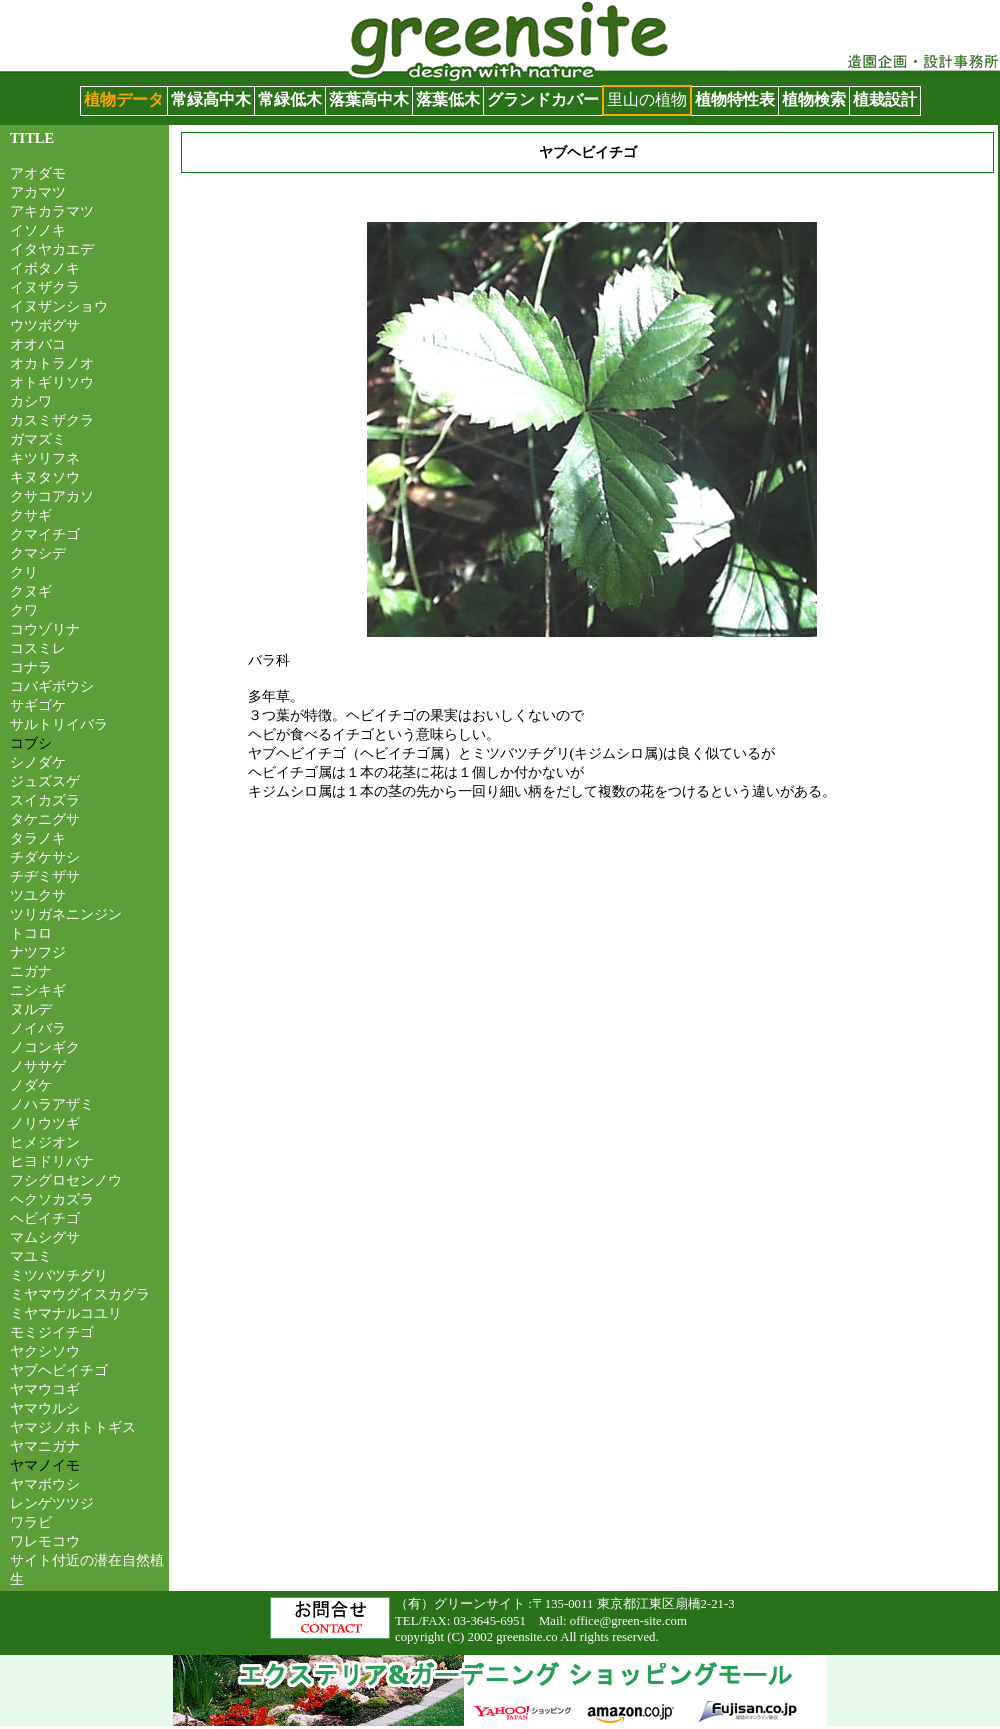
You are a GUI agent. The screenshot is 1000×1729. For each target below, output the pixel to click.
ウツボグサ (45, 325)
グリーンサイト (56, 9)
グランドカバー (543, 99)
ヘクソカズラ (52, 1199)
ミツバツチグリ (59, 1275)
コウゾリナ (45, 629)
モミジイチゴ (52, 1332)
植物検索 (814, 99)
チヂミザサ (45, 876)
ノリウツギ (45, 1123)
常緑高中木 (211, 99)
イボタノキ (45, 268)
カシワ (31, 401)
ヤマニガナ (45, 1446)
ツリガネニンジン (66, 914)
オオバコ (38, 344)
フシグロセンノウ (66, 1180)
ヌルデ (31, 1009)
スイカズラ (45, 800)
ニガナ (31, 971)
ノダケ (31, 1085)
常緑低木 (290, 99)
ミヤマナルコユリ (66, 1313)
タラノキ (38, 838)
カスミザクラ (52, 420)
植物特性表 (735, 99)
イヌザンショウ (59, 306)
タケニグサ (45, 819)
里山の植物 (647, 99)
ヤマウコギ (45, 1389)
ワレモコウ (45, 1541)
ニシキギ (38, 990)
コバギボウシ (52, 686)
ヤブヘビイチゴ (59, 1370)
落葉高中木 (369, 99)
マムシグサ (45, 1237)
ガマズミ (38, 439)
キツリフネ (45, 458)
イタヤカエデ (52, 249)
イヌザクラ (45, 287)
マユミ (31, 1256)
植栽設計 (885, 99)
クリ (24, 572)
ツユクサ (38, 895)
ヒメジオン (45, 1142)
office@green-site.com (628, 1621)
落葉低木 (448, 99)
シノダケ (38, 762)
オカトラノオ (52, 363)
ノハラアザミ (52, 1104)
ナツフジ (38, 952)
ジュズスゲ (45, 781)
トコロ (31, 933)
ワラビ (31, 1522)
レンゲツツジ (52, 1503)
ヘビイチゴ (45, 1218)
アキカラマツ (52, 211)
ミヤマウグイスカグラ (80, 1294)
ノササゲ (38, 1066)
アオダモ (38, 173)
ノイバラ (38, 1028)
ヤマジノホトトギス (73, 1427)
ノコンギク (45, 1047)
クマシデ (38, 553)
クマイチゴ (45, 534)
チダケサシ (45, 857)
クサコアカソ (52, 496)
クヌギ (31, 591)
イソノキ (38, 230)
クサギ (31, 515)
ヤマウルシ (45, 1408)
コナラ (31, 667)
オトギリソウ (52, 382)
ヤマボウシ (45, 1484)
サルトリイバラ (59, 724)
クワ (24, 610)
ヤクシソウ (45, 1351)
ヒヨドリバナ (52, 1161)
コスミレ (38, 648)
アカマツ (38, 192)
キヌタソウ (45, 477)
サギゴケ (38, 705)
